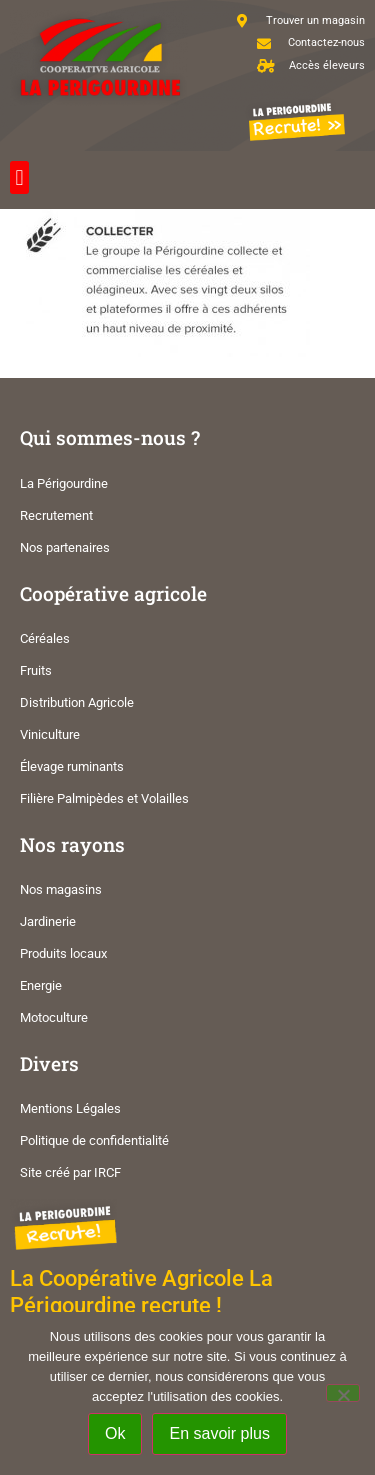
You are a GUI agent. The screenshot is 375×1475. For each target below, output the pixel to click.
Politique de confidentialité (94, 1140)
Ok (115, 1433)
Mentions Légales (70, 1108)
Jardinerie (48, 921)
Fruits (36, 670)
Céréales (45, 638)
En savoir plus (219, 1433)
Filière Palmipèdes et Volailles (104, 798)
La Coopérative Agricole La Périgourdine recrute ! (141, 1291)
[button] (19, 177)
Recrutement (56, 515)
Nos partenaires (65, 547)
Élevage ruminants (72, 766)
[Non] (343, 1393)
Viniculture (50, 734)
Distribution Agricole (77, 702)
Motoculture (54, 1017)
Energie (41, 985)
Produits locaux (63, 953)
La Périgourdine (64, 483)
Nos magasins (61, 889)
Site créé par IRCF (70, 1172)
